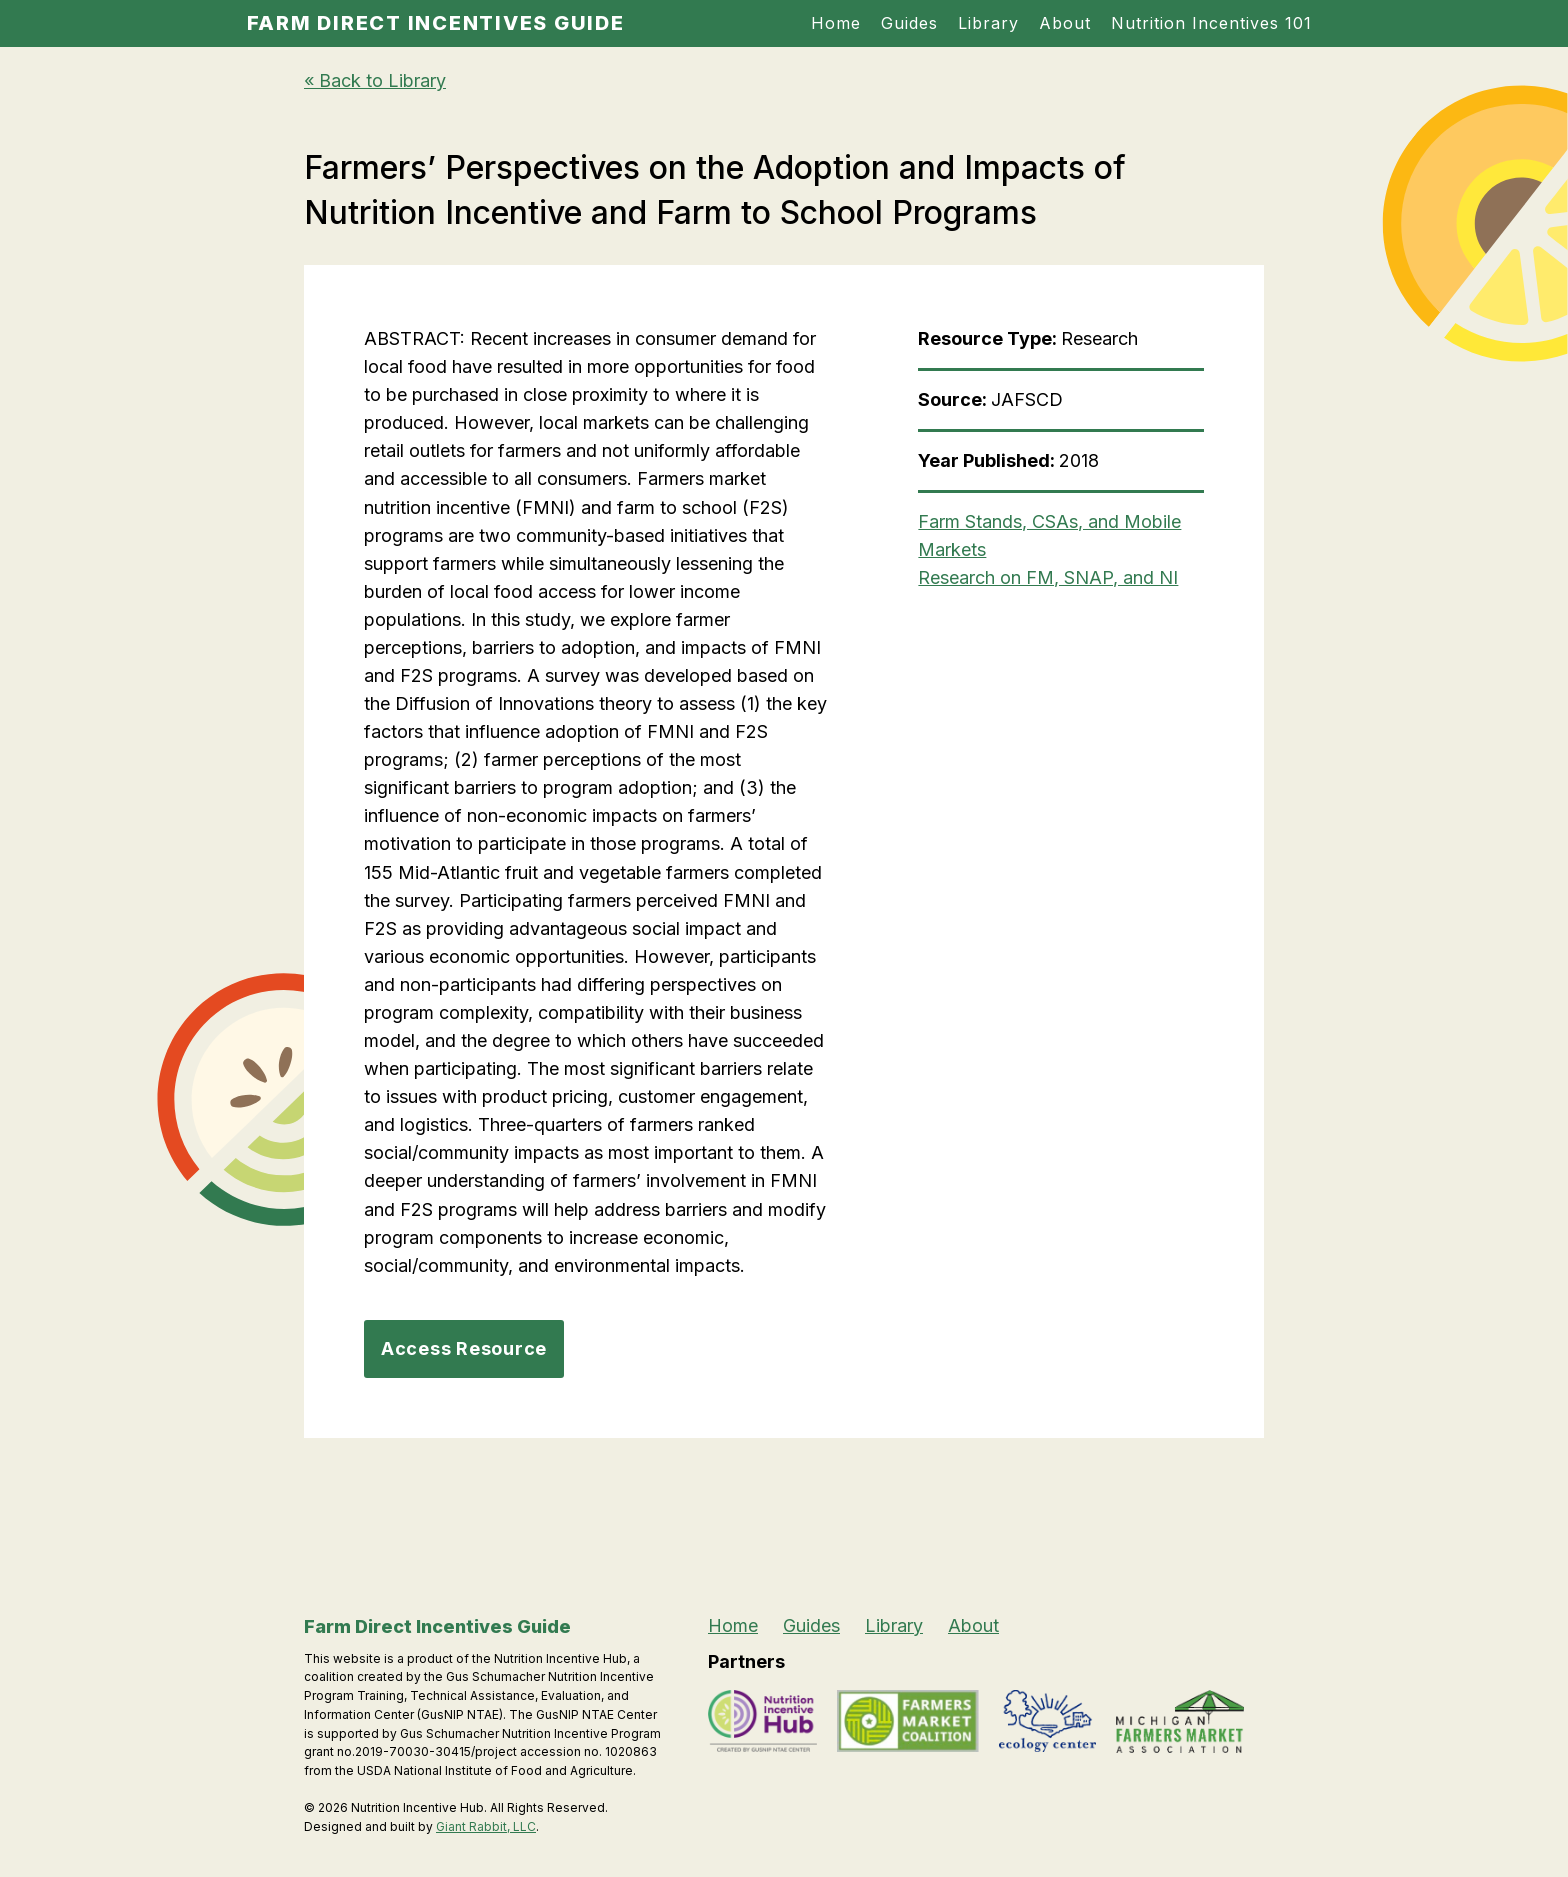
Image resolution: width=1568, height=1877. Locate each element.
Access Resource (464, 1348)
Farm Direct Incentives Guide (436, 23)
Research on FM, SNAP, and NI (1048, 577)
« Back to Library (375, 80)
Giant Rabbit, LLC (486, 1826)
